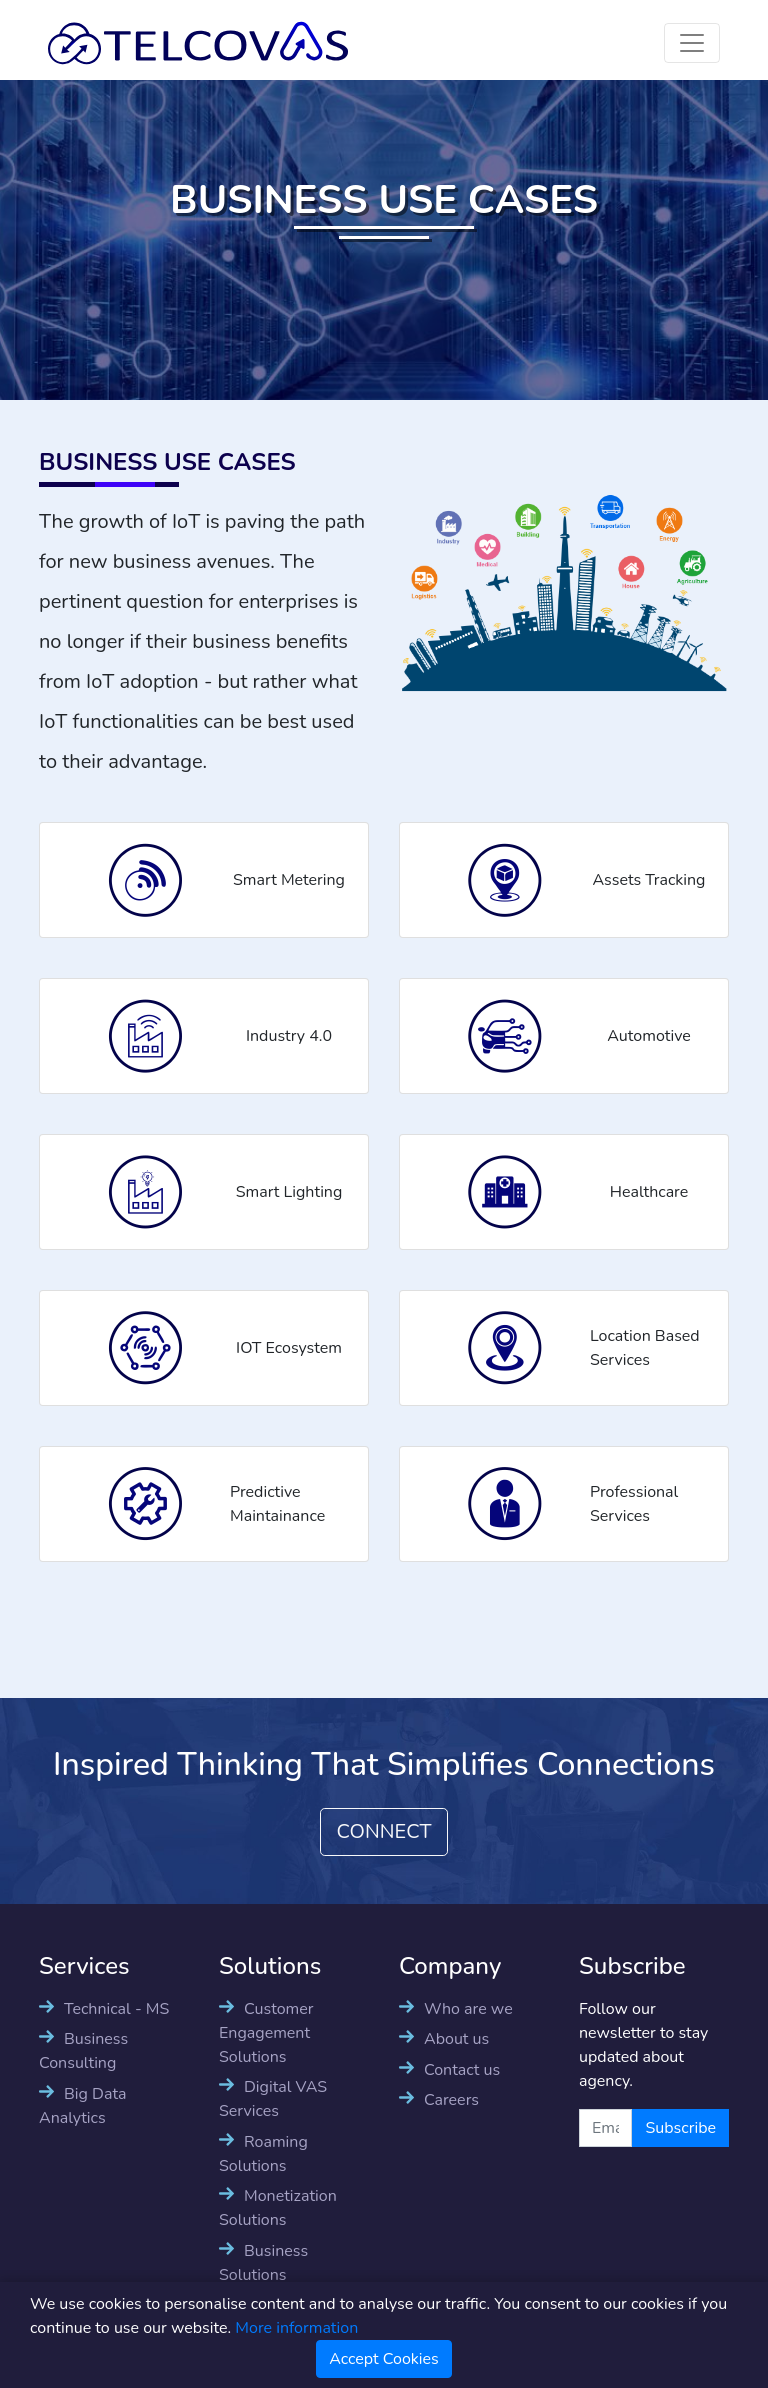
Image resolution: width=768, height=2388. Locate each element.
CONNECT (384, 1831)
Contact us (462, 2070)
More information (296, 2328)
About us (456, 2039)
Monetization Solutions (278, 2208)
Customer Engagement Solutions (266, 2033)
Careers (451, 2100)
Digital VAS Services (273, 2099)
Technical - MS (116, 2009)
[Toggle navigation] (692, 43)
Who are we (468, 2009)
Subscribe (680, 2128)
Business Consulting (83, 2051)
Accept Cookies (384, 2359)
